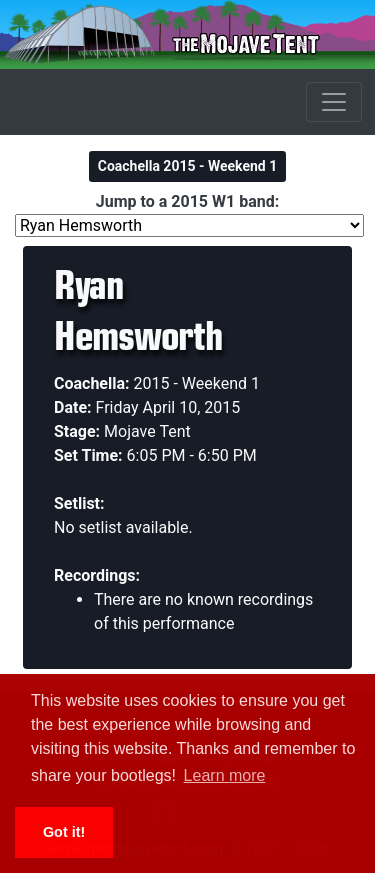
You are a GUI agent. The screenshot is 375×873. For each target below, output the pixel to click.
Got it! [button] (64, 832)
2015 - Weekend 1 (197, 383)
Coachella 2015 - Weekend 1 (188, 166)
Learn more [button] (225, 775)
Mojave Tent (147, 431)
